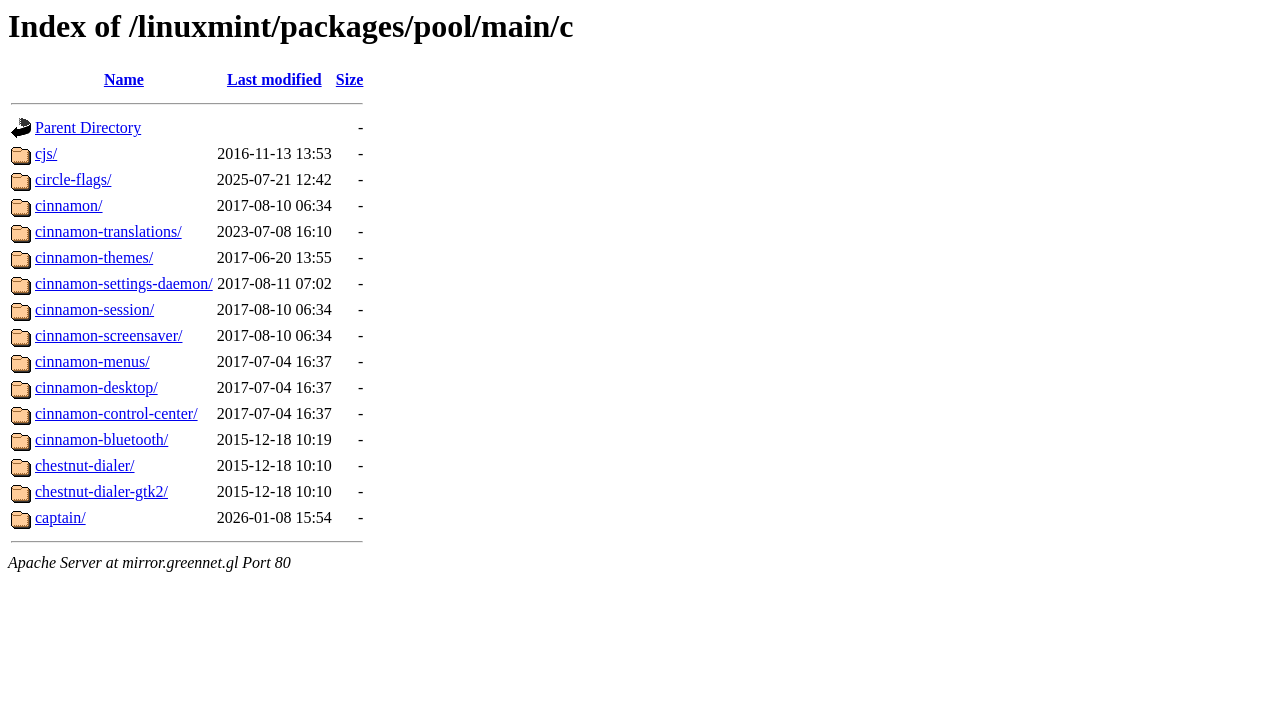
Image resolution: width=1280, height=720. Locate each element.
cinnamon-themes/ (94, 257)
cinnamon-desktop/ (96, 387)
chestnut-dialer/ (85, 465)
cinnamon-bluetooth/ (101, 439)
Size (350, 79)
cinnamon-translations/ (108, 231)
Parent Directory (88, 127)
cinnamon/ (69, 205)
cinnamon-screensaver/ (108, 335)
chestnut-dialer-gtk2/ (101, 491)
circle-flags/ (73, 179)
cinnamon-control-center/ (116, 413)
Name (124, 79)
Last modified (274, 79)
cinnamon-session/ (94, 309)
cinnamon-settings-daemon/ (124, 283)
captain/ (60, 517)
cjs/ (46, 153)
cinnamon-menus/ (92, 361)
